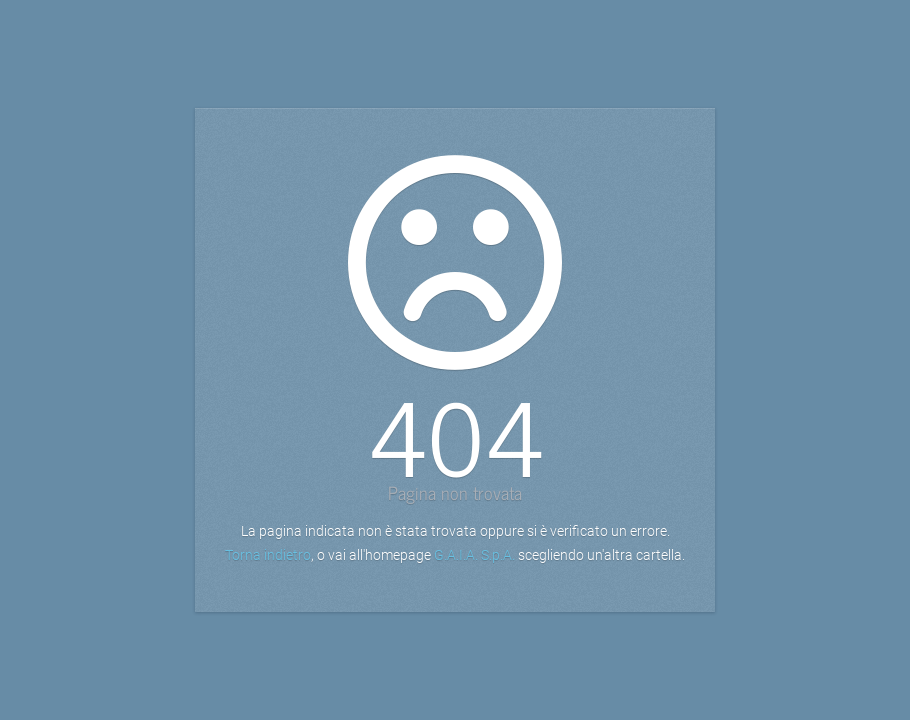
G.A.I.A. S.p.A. (474, 555)
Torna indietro (268, 555)
